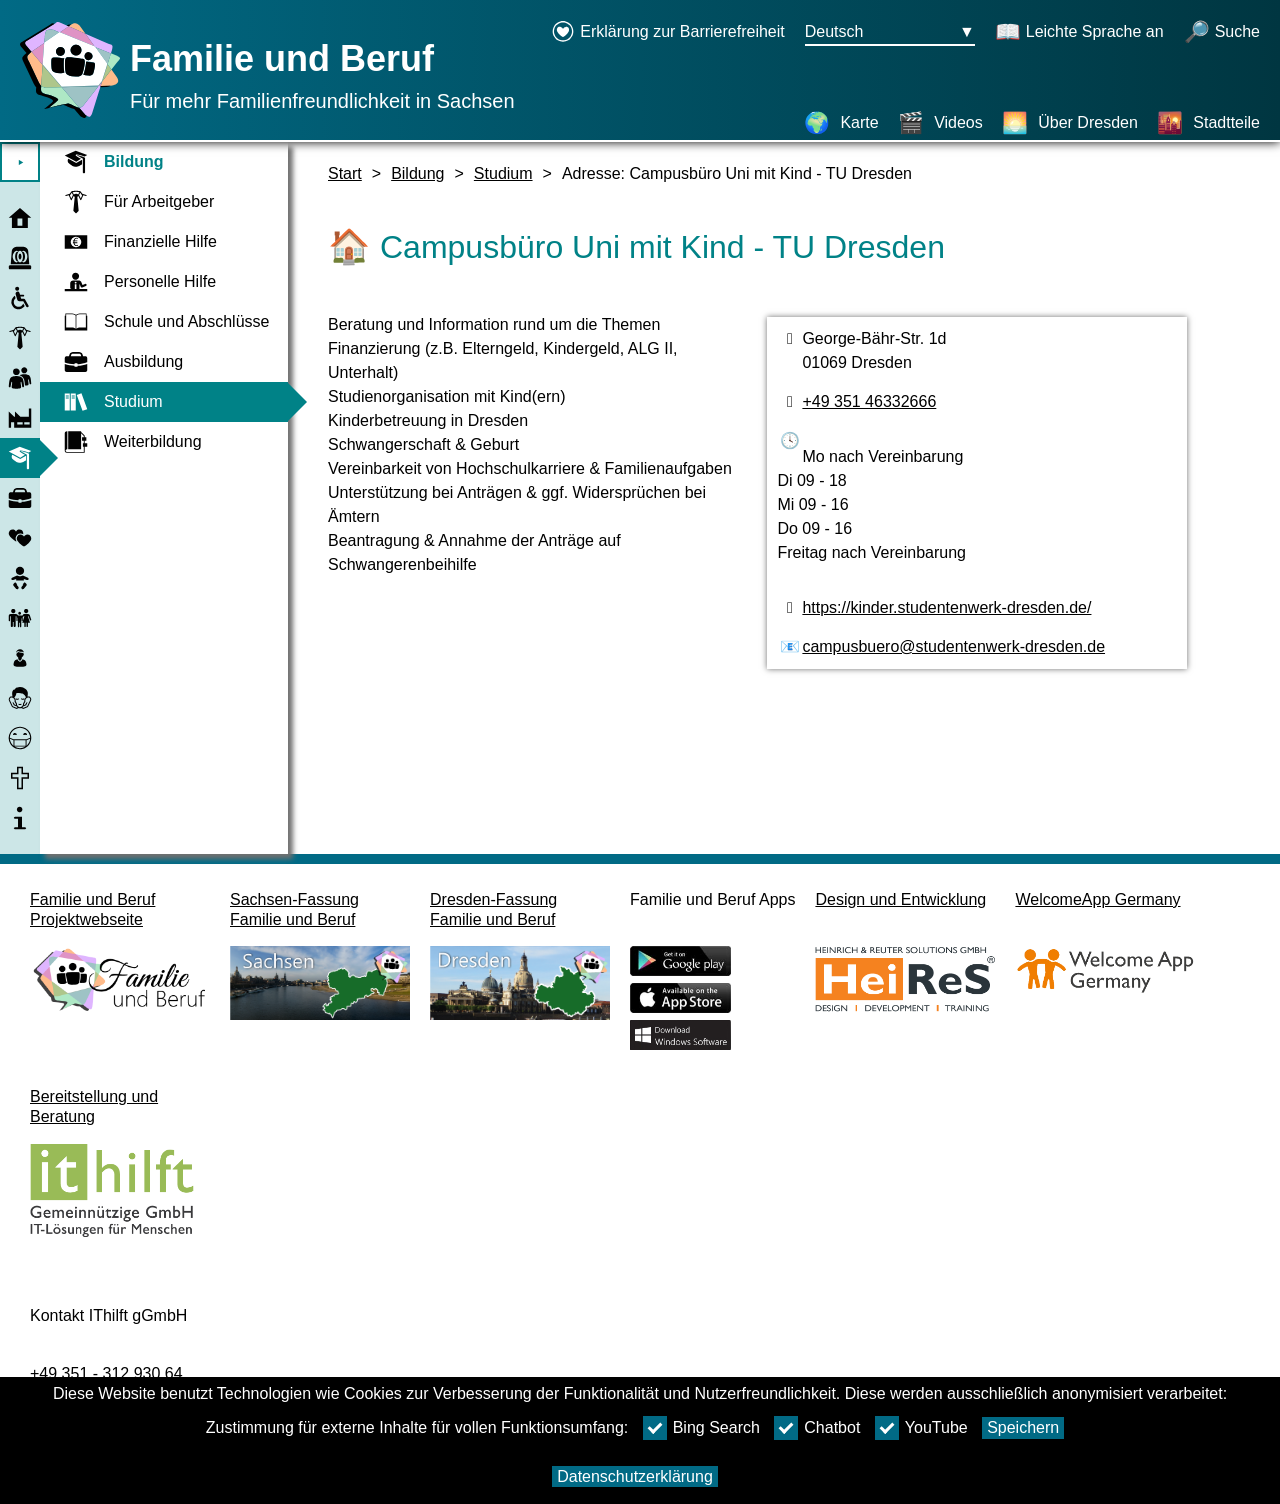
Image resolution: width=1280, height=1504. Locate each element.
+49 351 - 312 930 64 (106, 1373)
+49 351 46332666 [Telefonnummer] (869, 401)
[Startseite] (65, 117)
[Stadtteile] (1208, 123)
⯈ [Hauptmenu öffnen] (20, 162)
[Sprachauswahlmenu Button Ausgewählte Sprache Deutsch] (890, 33)
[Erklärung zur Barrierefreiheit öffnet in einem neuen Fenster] (668, 33)
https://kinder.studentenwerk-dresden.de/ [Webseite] (946, 607)
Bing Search (701, 1428)
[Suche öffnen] (1222, 33)
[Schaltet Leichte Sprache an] (1079, 33)
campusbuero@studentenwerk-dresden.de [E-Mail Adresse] (953, 646)
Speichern (1023, 1427)
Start (345, 173)
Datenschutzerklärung (635, 1476)
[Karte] (841, 123)
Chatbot (817, 1428)
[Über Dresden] (1070, 123)
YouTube (921, 1428)
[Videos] (940, 123)
